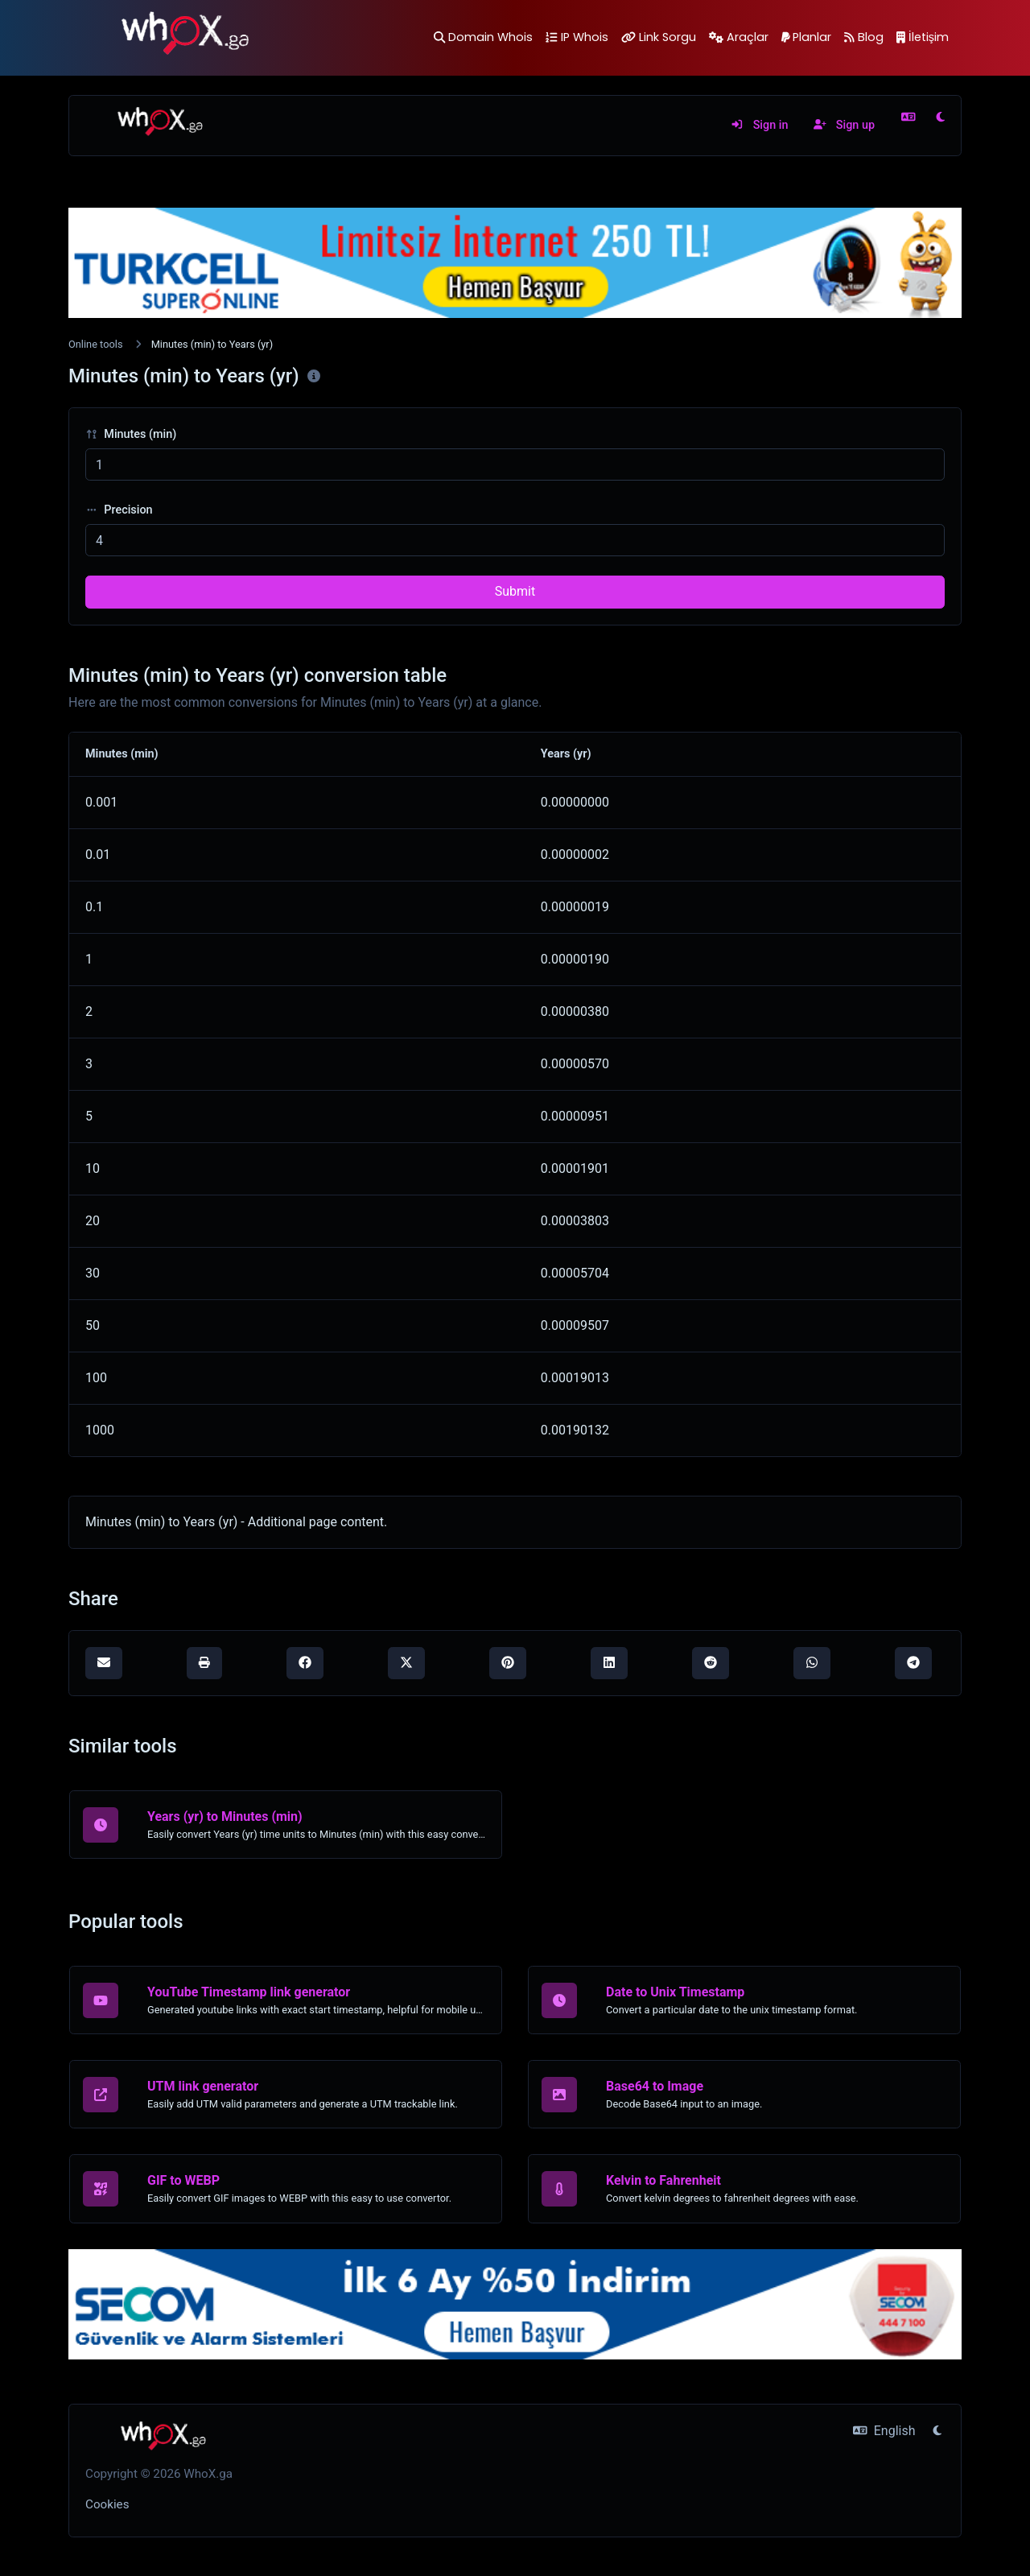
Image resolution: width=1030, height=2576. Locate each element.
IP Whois (577, 37)
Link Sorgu (658, 37)
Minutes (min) (130, 434)
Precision (119, 510)
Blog (864, 37)
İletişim (922, 37)
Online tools (95, 344)
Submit (515, 591)
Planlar (806, 37)
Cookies (107, 2504)
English (884, 2430)
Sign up (844, 125)
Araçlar (738, 37)
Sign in (759, 125)
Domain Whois (483, 37)
